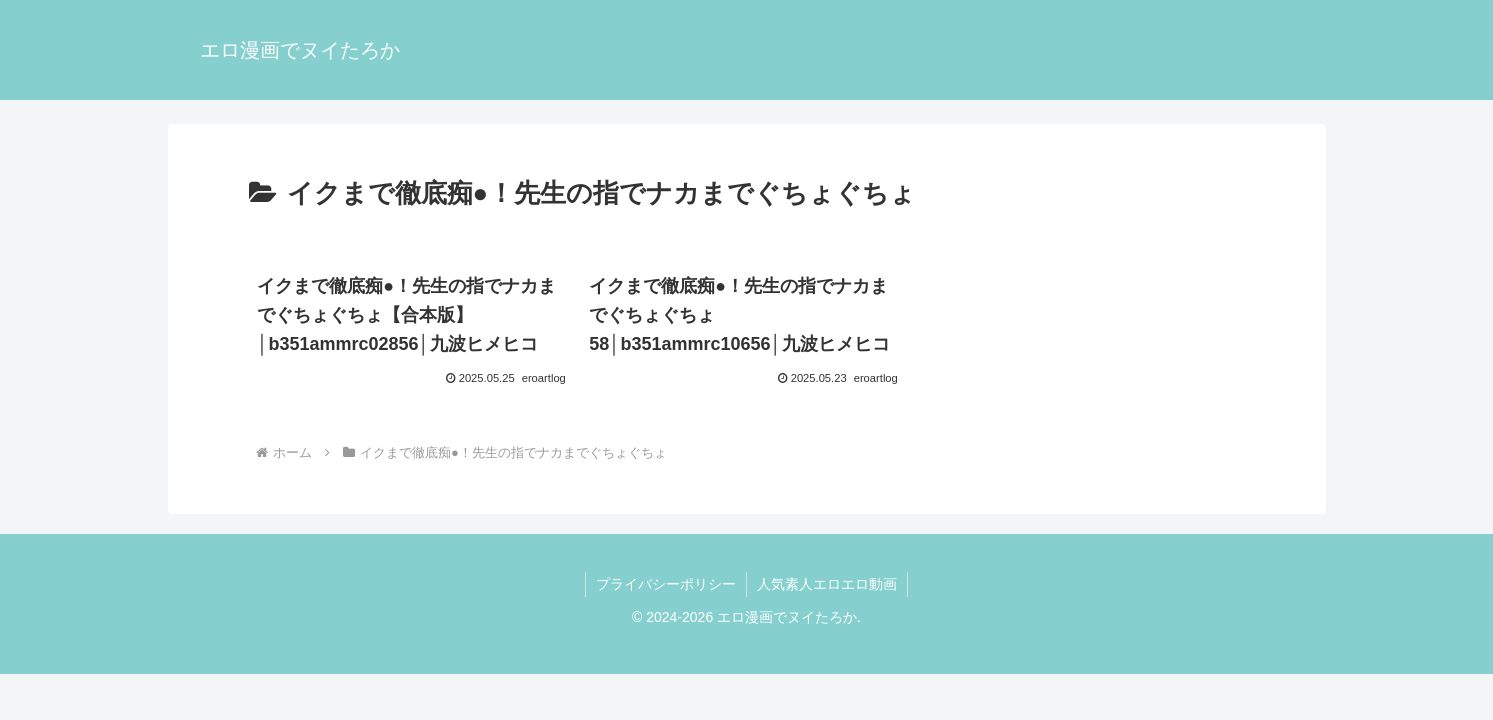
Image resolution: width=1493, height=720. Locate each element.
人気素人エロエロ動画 (827, 584)
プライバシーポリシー (666, 584)
